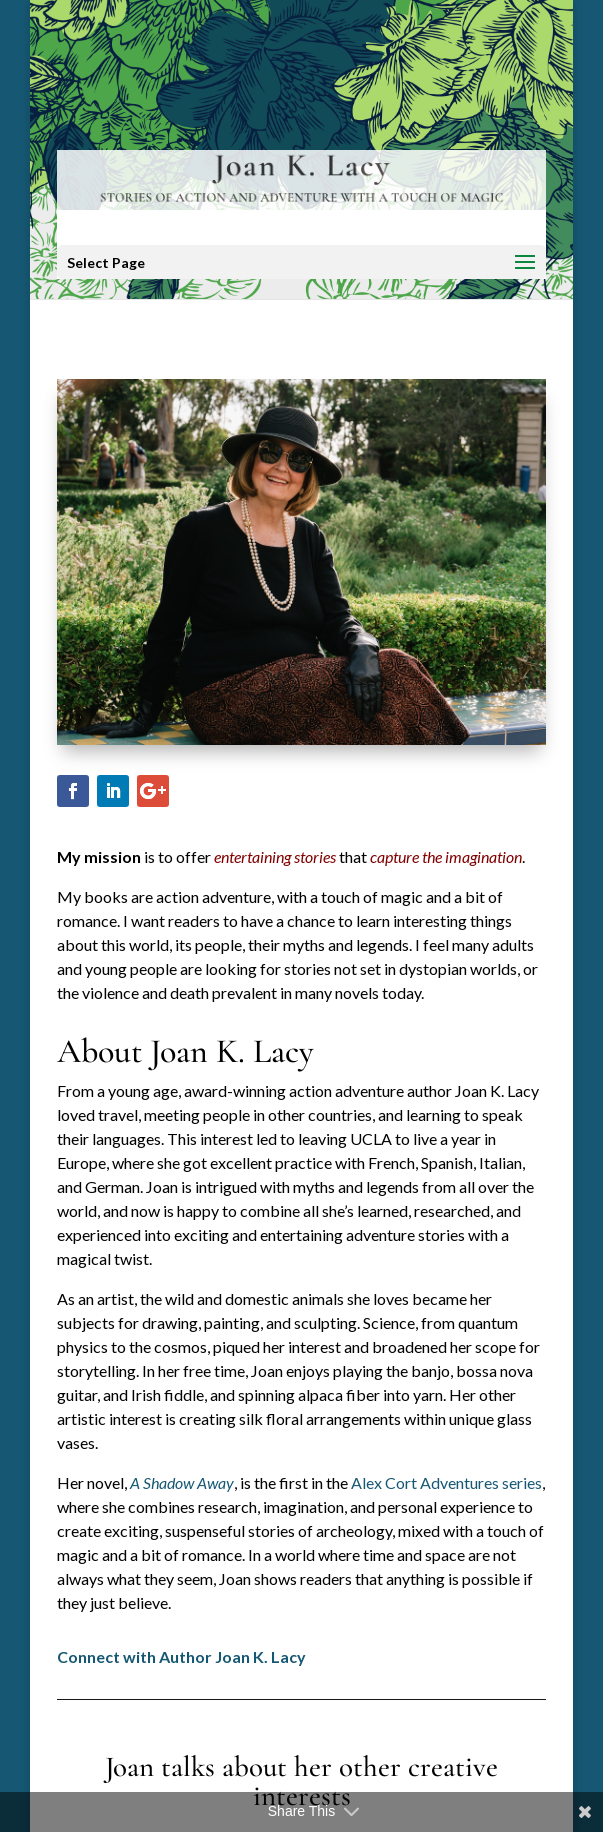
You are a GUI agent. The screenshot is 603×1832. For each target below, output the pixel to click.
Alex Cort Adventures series (446, 1482)
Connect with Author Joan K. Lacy (181, 1656)
